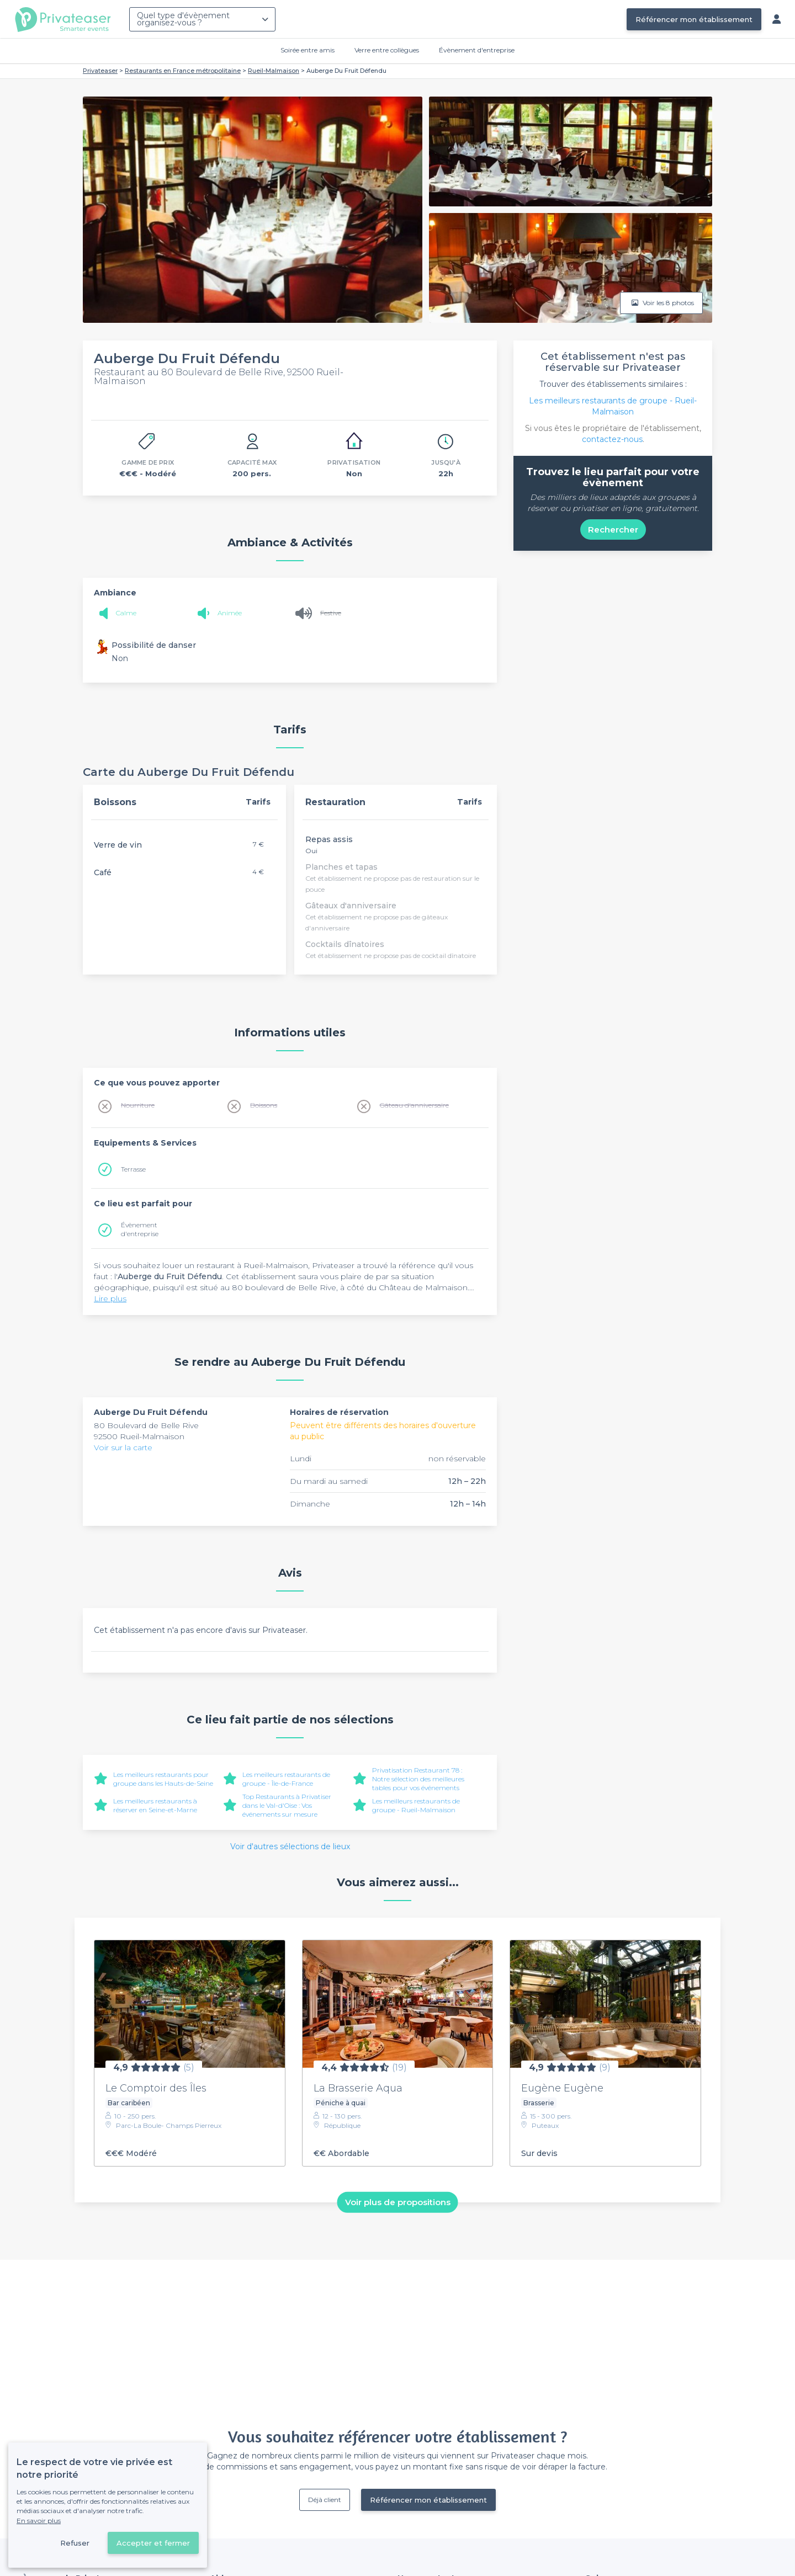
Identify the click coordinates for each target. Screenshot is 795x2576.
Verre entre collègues (386, 50)
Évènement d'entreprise (477, 50)
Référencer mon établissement (693, 19)
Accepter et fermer (153, 2542)
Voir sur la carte (123, 1447)
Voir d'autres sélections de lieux (290, 1846)
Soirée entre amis (307, 50)
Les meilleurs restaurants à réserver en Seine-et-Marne (155, 1805)
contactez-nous (612, 439)
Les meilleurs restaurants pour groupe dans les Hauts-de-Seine (163, 1778)
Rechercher (613, 529)
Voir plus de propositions (398, 2202)
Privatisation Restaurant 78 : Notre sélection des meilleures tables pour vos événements (418, 1779)
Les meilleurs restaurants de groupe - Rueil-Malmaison (416, 1805)
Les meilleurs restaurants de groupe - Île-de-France (286, 1778)
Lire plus (110, 1298)
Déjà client (324, 2499)
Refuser (74, 2542)
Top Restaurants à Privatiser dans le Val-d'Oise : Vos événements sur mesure (286, 1805)
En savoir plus (39, 2520)
